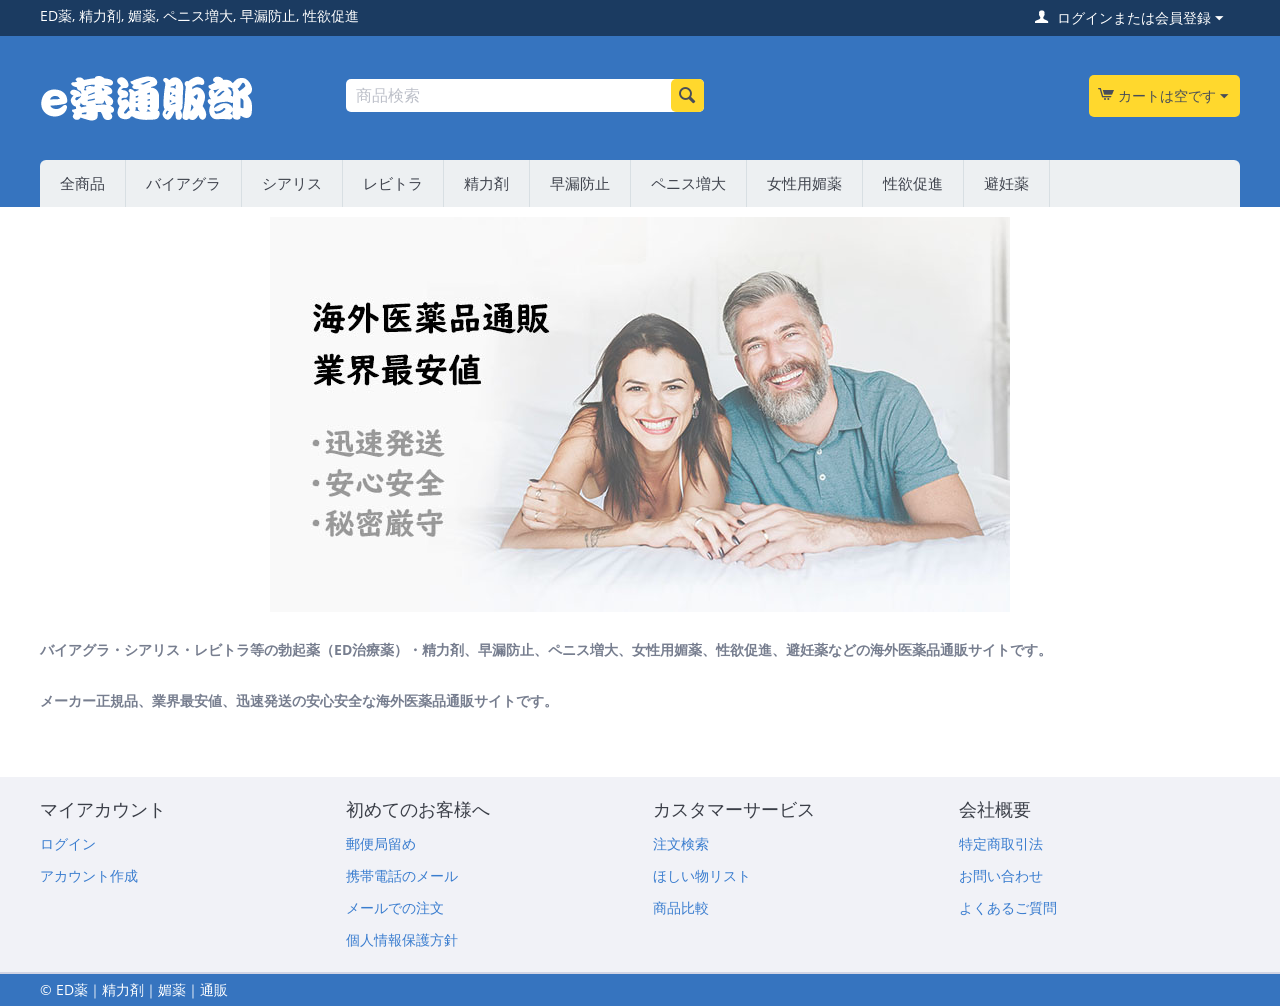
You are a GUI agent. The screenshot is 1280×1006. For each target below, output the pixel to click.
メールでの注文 (395, 907)
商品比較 (681, 907)
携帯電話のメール (402, 875)
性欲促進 (913, 183)
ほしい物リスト (702, 875)
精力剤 (486, 183)
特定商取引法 (1001, 843)
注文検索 (681, 843)
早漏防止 (580, 183)
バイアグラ (183, 183)
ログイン (68, 843)
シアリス (292, 183)
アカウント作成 (89, 875)
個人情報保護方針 (402, 939)
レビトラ (393, 183)
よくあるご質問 (1008, 907)
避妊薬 (1006, 183)
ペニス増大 (688, 183)
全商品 (82, 183)
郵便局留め (381, 843)
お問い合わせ (1001, 875)
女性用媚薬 (804, 183)
